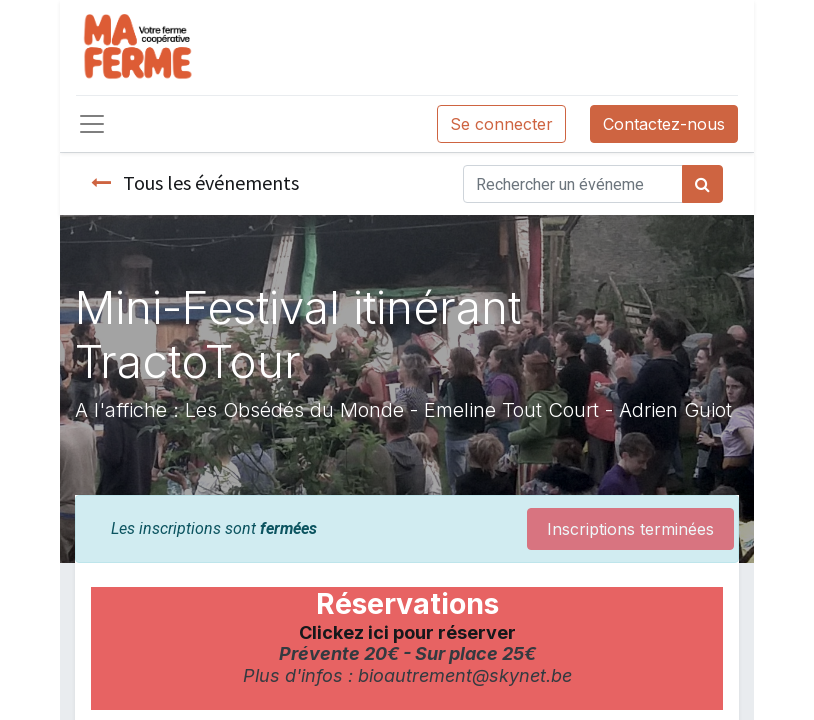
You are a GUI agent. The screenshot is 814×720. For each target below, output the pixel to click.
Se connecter (501, 124)
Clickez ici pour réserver (407, 632)
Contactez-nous (664, 124)
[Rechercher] (702, 184)
